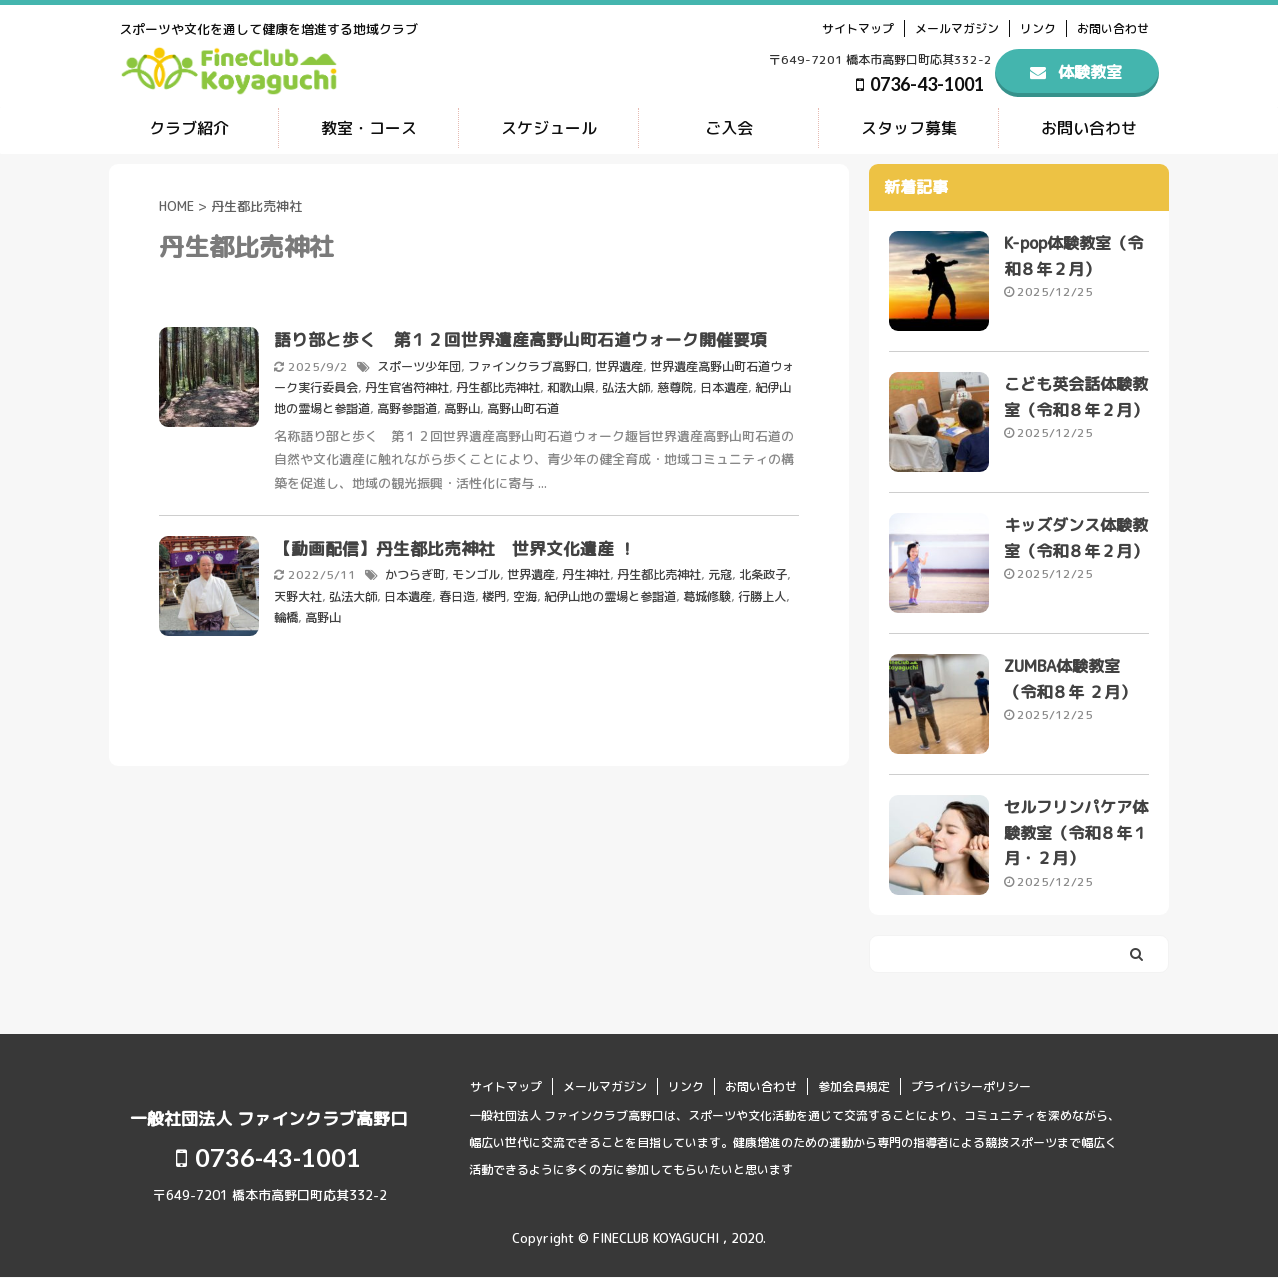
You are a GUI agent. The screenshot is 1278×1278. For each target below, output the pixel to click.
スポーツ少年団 (419, 365)
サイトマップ (858, 28)
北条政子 (763, 571)
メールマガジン (957, 28)
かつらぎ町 (415, 571)
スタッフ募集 (909, 128)
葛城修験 (707, 592)
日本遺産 (724, 385)
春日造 (457, 592)
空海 (525, 592)
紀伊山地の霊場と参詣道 (610, 592)
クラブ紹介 (189, 128)
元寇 (720, 571)
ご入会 (729, 128)
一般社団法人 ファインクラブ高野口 (268, 1118)
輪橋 (286, 612)
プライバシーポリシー (971, 1086)
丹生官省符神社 (407, 385)
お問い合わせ (1113, 28)
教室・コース (369, 128)
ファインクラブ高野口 (528, 365)
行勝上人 (762, 592)
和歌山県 (571, 385)
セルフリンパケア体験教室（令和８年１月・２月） (1076, 834)
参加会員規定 (854, 1086)
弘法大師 (626, 385)
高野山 (462, 406)
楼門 (494, 592)
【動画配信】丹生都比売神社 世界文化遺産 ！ (463, 545)
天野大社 (298, 592)
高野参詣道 (407, 406)
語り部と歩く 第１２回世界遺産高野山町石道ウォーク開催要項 (520, 339)
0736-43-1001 (920, 84)
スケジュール (549, 128)
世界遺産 (619, 365)
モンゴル (476, 571)
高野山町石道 (523, 406)
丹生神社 (586, 571)
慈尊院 (675, 385)
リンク (1038, 28)
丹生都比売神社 (498, 385)
